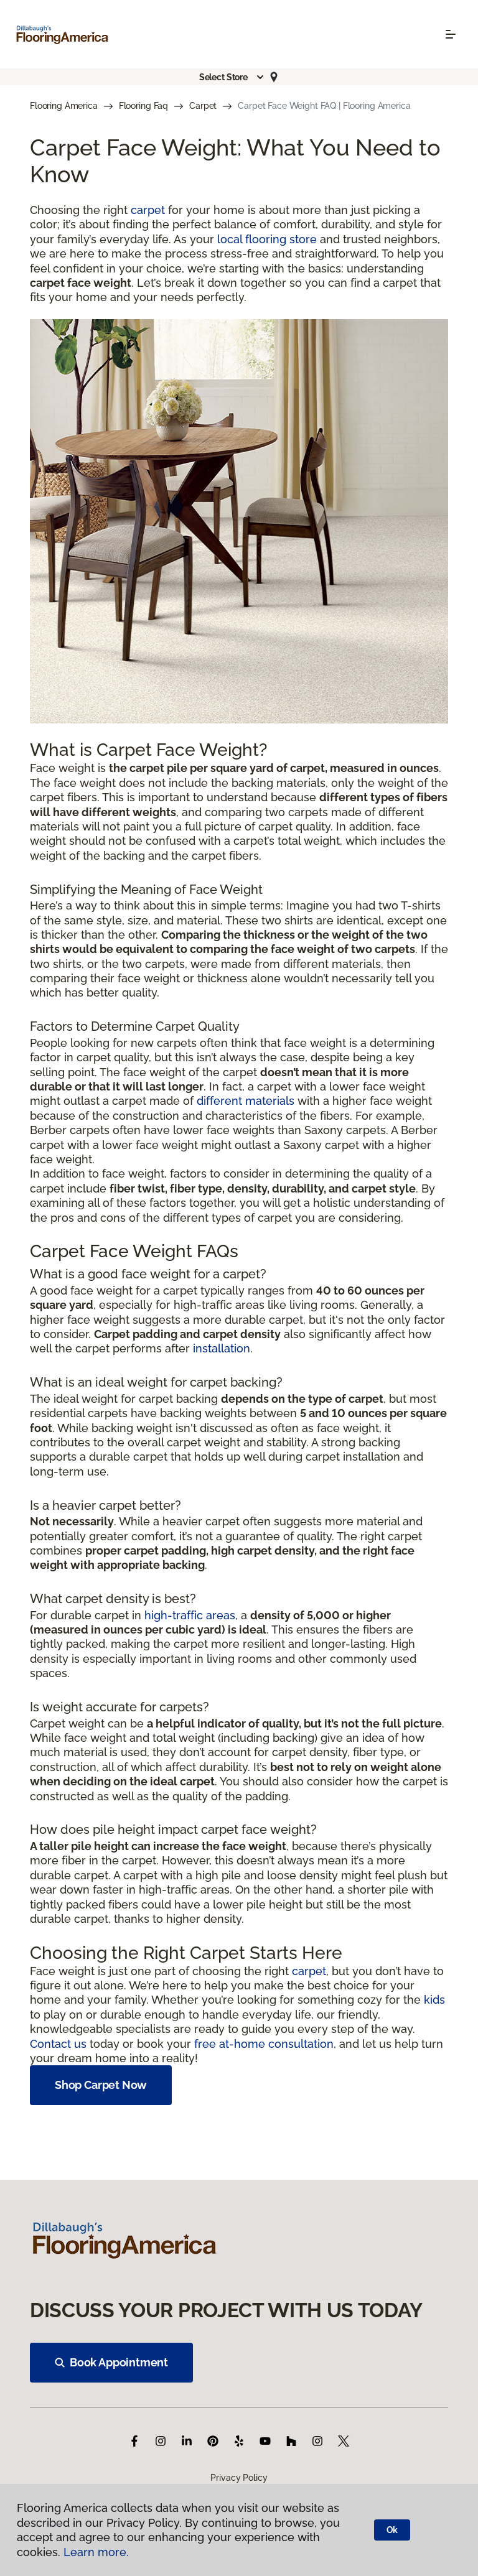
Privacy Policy (238, 2478)
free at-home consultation (264, 2043)
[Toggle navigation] (450, 34)
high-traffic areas (189, 1615)
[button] (232, 77)
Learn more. (96, 2552)
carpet (148, 209)
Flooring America (64, 106)
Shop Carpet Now (101, 2084)
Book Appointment (111, 2362)
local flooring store (267, 239)
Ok (392, 2530)
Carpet (203, 106)
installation (221, 1348)
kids (434, 1999)
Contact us (58, 2043)
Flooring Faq (143, 106)
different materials (245, 1100)
